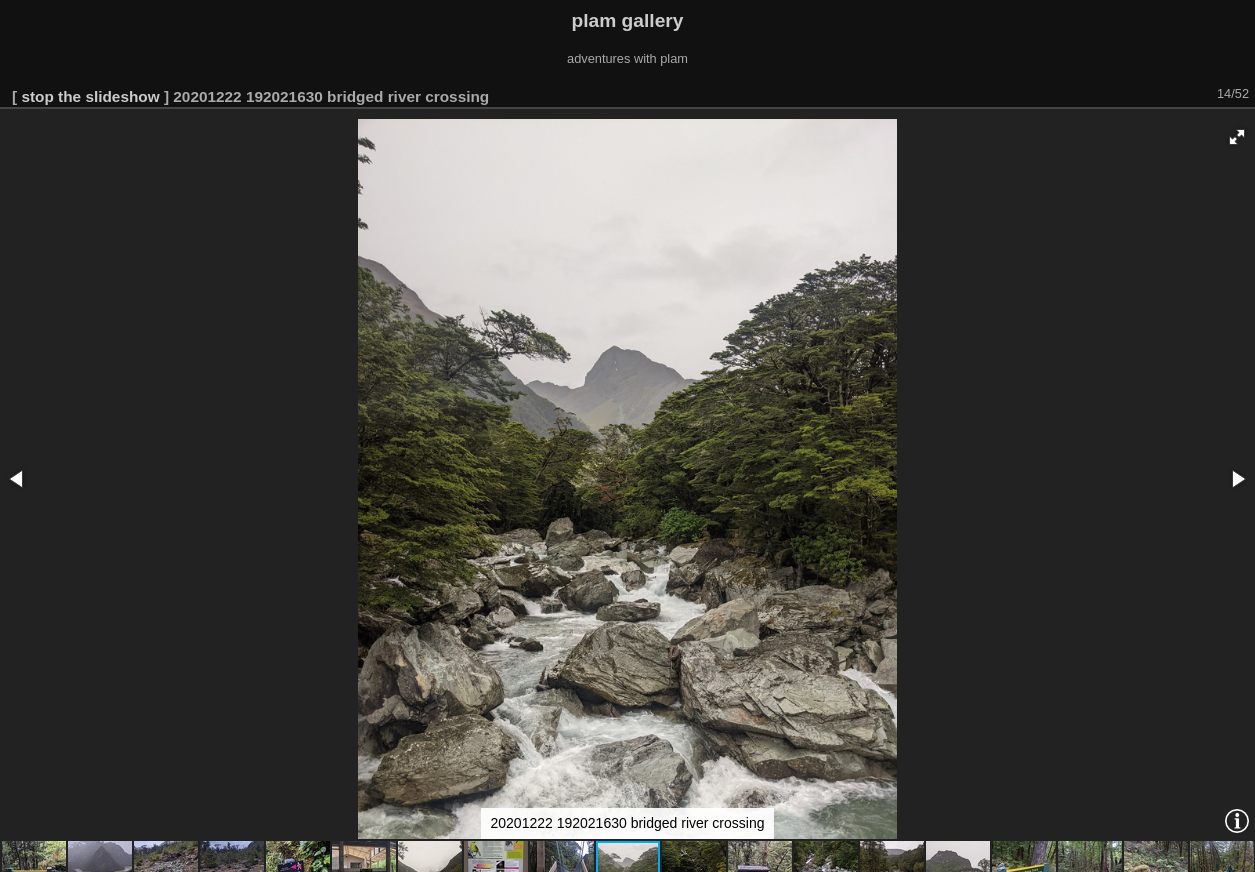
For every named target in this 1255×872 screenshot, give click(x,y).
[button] (1237, 137)
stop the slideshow (90, 96)
